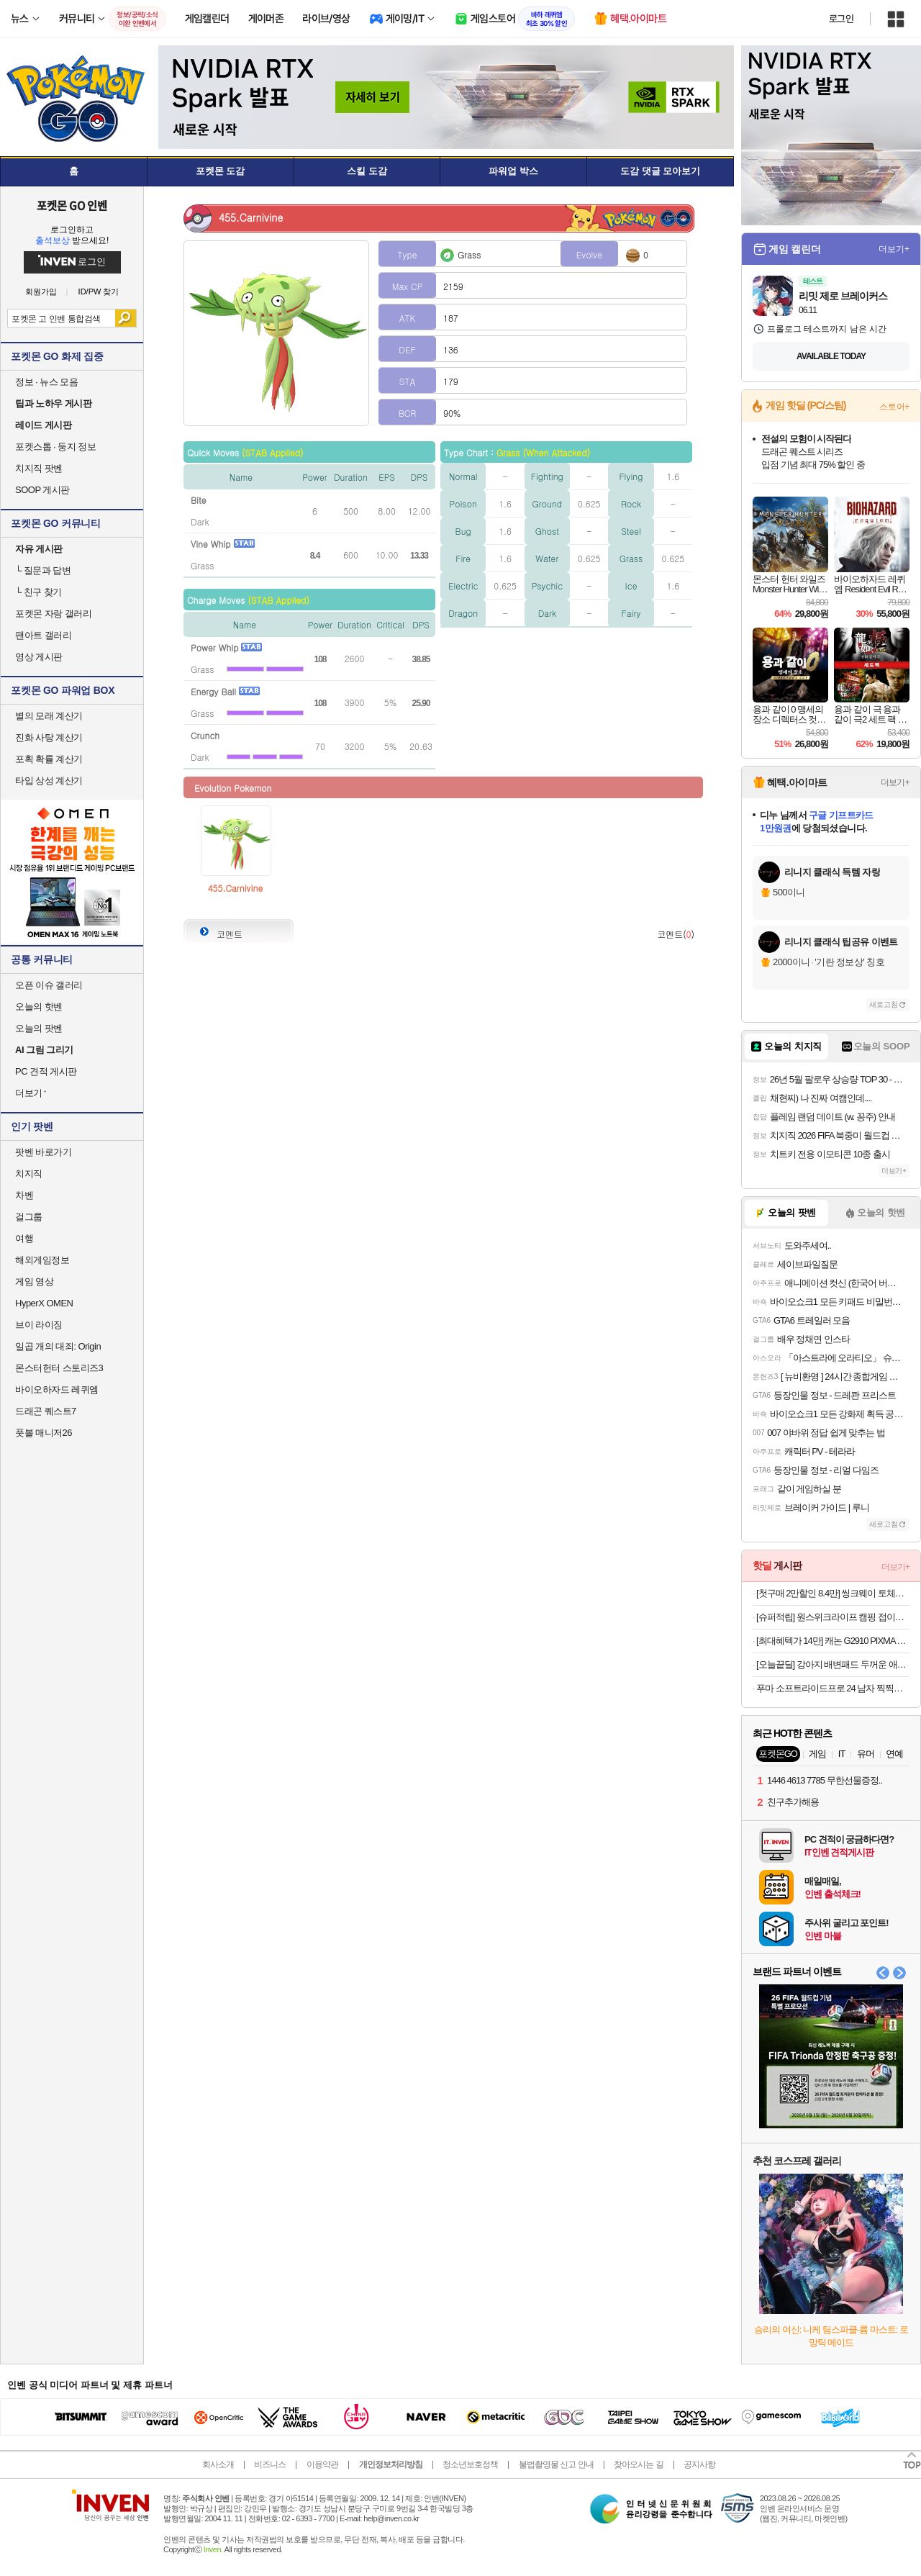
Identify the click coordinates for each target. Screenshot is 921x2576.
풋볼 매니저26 (43, 1432)
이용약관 (322, 2464)
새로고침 (883, 1004)
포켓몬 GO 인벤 (72, 205)
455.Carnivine (235, 888)
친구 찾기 (38, 592)
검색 (125, 318)
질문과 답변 (43, 570)
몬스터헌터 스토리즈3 (59, 1368)
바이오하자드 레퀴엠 (57, 1389)
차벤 (24, 1195)
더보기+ (894, 249)
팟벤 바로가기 (43, 1152)
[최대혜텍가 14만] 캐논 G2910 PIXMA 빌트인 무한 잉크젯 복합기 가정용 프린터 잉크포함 (832, 1640)
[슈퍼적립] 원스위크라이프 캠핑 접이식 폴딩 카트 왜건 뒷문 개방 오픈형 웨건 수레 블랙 (832, 1617)
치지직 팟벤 (39, 468)
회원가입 (41, 292)
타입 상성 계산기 (49, 780)
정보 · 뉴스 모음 (46, 382)
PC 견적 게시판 (46, 1071)
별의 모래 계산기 (49, 715)
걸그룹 (28, 1216)
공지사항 (699, 2464)
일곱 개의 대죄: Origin (58, 1346)
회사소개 (218, 2464)
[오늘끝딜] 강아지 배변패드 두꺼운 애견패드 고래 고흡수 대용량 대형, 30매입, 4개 (832, 1664)
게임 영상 (34, 1281)
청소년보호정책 (470, 2464)
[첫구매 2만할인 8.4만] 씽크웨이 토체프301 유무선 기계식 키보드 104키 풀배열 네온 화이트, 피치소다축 (832, 1593)
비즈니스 (270, 2464)
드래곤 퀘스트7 (45, 1411)
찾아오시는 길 (638, 2464)
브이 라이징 (39, 1324)
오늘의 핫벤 (39, 1006)
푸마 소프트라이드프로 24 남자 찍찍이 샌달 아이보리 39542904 (832, 1688)
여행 (24, 1238)
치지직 (28, 1173)
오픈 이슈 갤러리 (49, 985)
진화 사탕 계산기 (49, 737)
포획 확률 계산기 (49, 759)
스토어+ (894, 407)
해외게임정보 (42, 1260)
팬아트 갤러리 (43, 635)
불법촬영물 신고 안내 (556, 2464)
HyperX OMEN (44, 1303)
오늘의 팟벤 (39, 1028)
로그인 (841, 18)
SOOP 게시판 (42, 489)
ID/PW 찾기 (98, 292)
